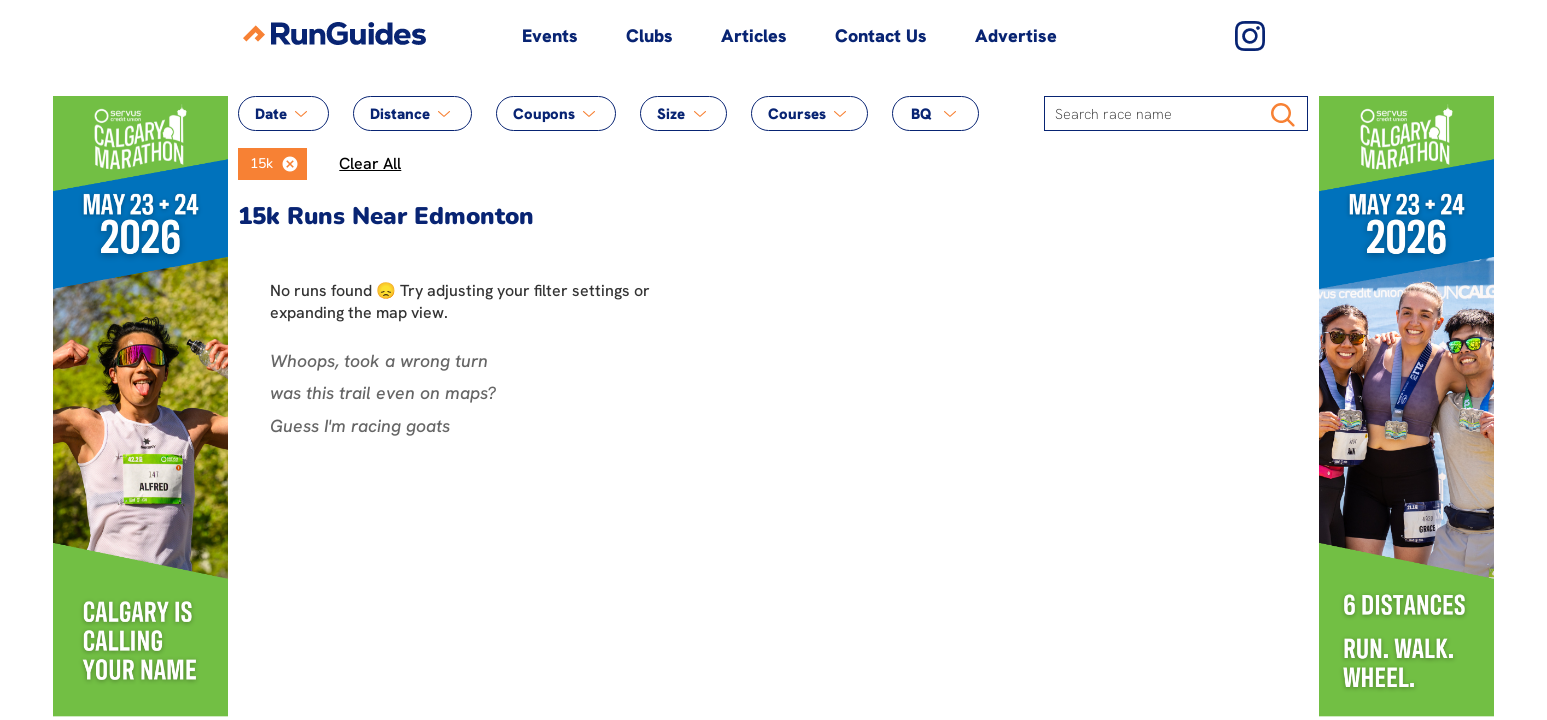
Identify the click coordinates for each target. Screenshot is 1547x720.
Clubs (649, 35)
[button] (290, 164)
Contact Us (881, 35)
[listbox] (272, 164)
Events (550, 35)
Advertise (1016, 35)
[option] (255, 164)
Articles (754, 35)
